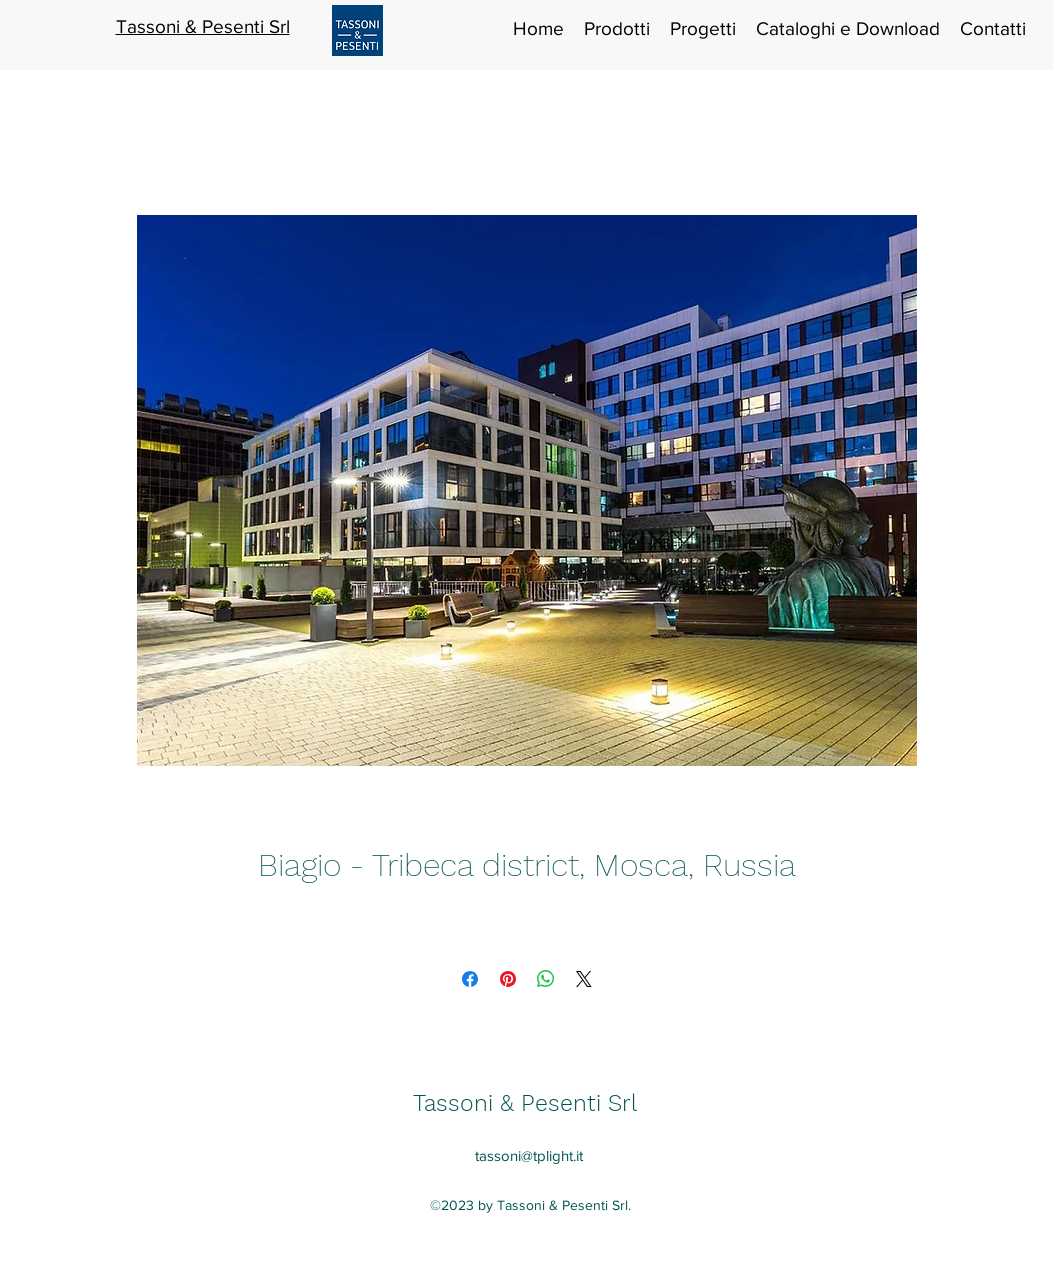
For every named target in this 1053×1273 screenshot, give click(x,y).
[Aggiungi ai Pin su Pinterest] (508, 979)
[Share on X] (584, 979)
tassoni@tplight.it (529, 1155)
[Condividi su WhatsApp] (546, 979)
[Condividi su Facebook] (470, 979)
